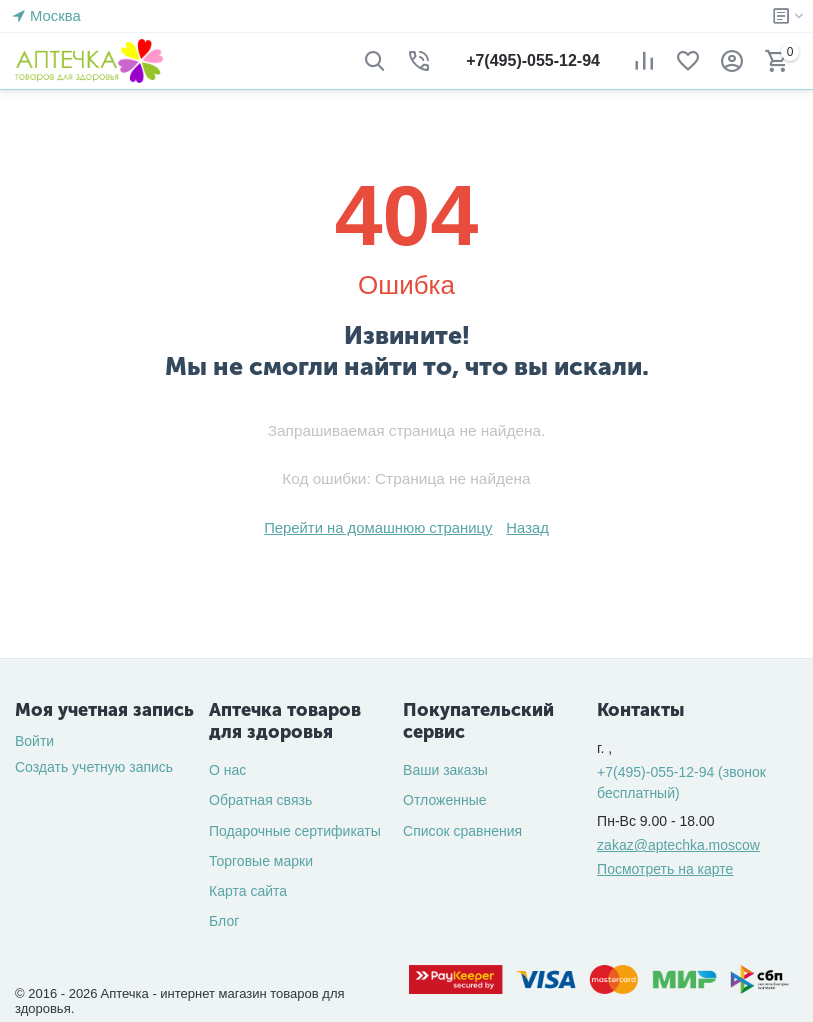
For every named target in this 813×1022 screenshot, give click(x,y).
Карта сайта (248, 891)
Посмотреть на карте (665, 869)
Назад (521, 528)
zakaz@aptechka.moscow (678, 845)
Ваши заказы (445, 770)
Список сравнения (462, 831)
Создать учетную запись (94, 767)
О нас (227, 770)
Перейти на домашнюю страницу (380, 528)
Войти (34, 741)
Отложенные (444, 800)
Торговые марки (261, 861)
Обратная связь (260, 800)
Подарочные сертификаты (295, 831)
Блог (224, 921)
